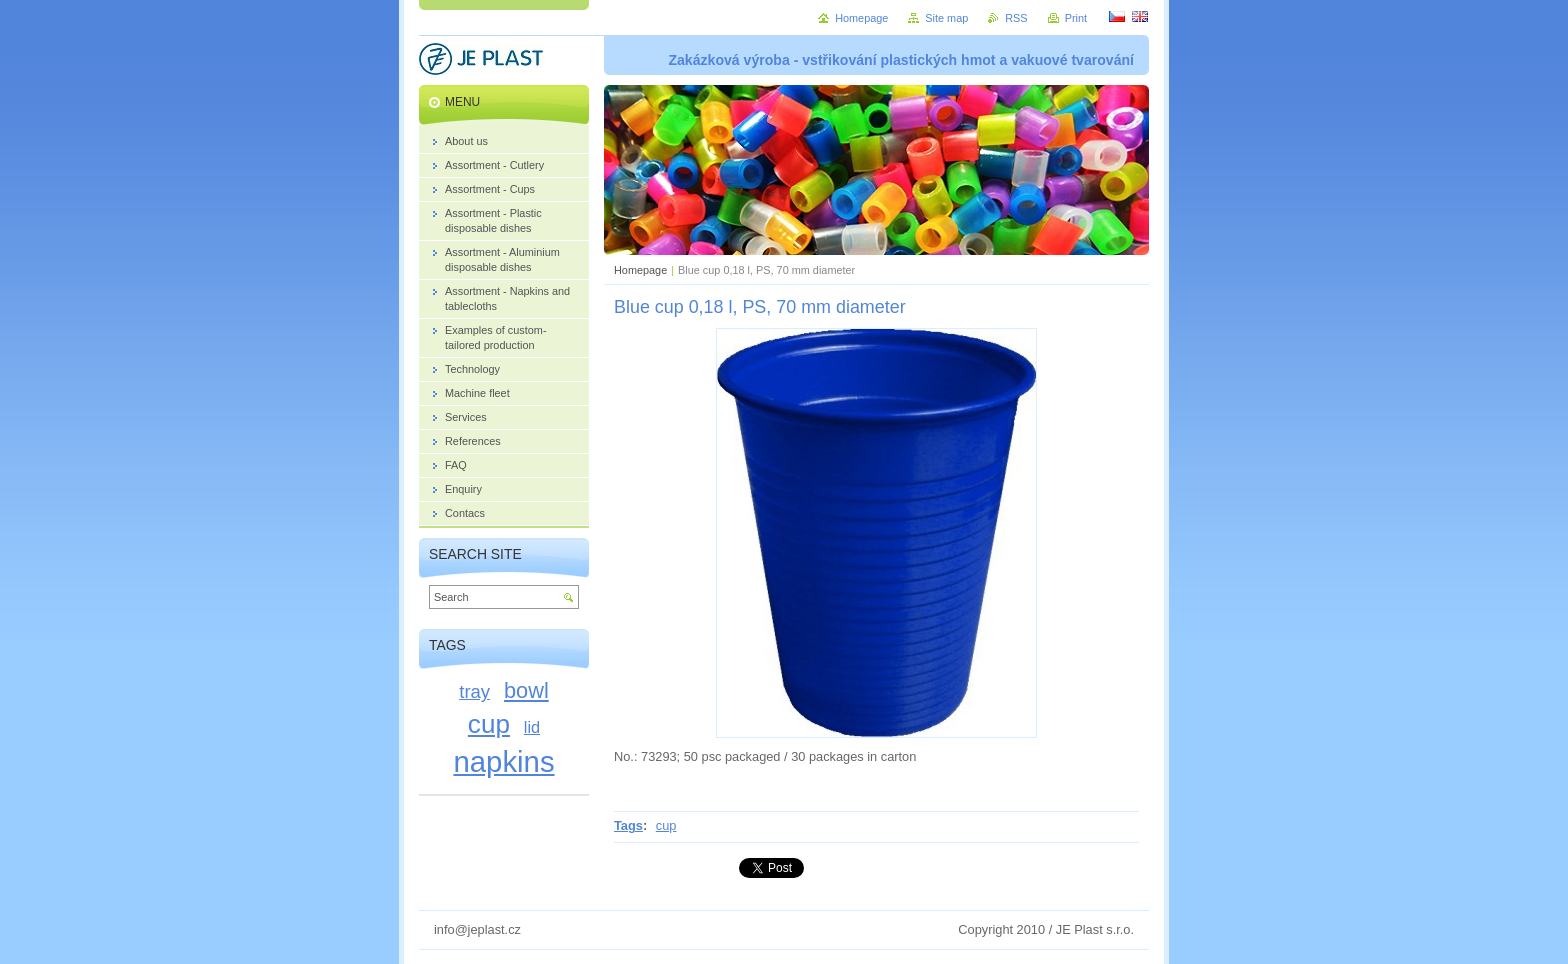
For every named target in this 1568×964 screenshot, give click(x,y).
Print (1076, 18)
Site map (946, 18)
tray (474, 691)
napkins (503, 761)
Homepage (640, 270)
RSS (1016, 18)
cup (666, 825)
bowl (526, 690)
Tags (628, 825)
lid (532, 727)
